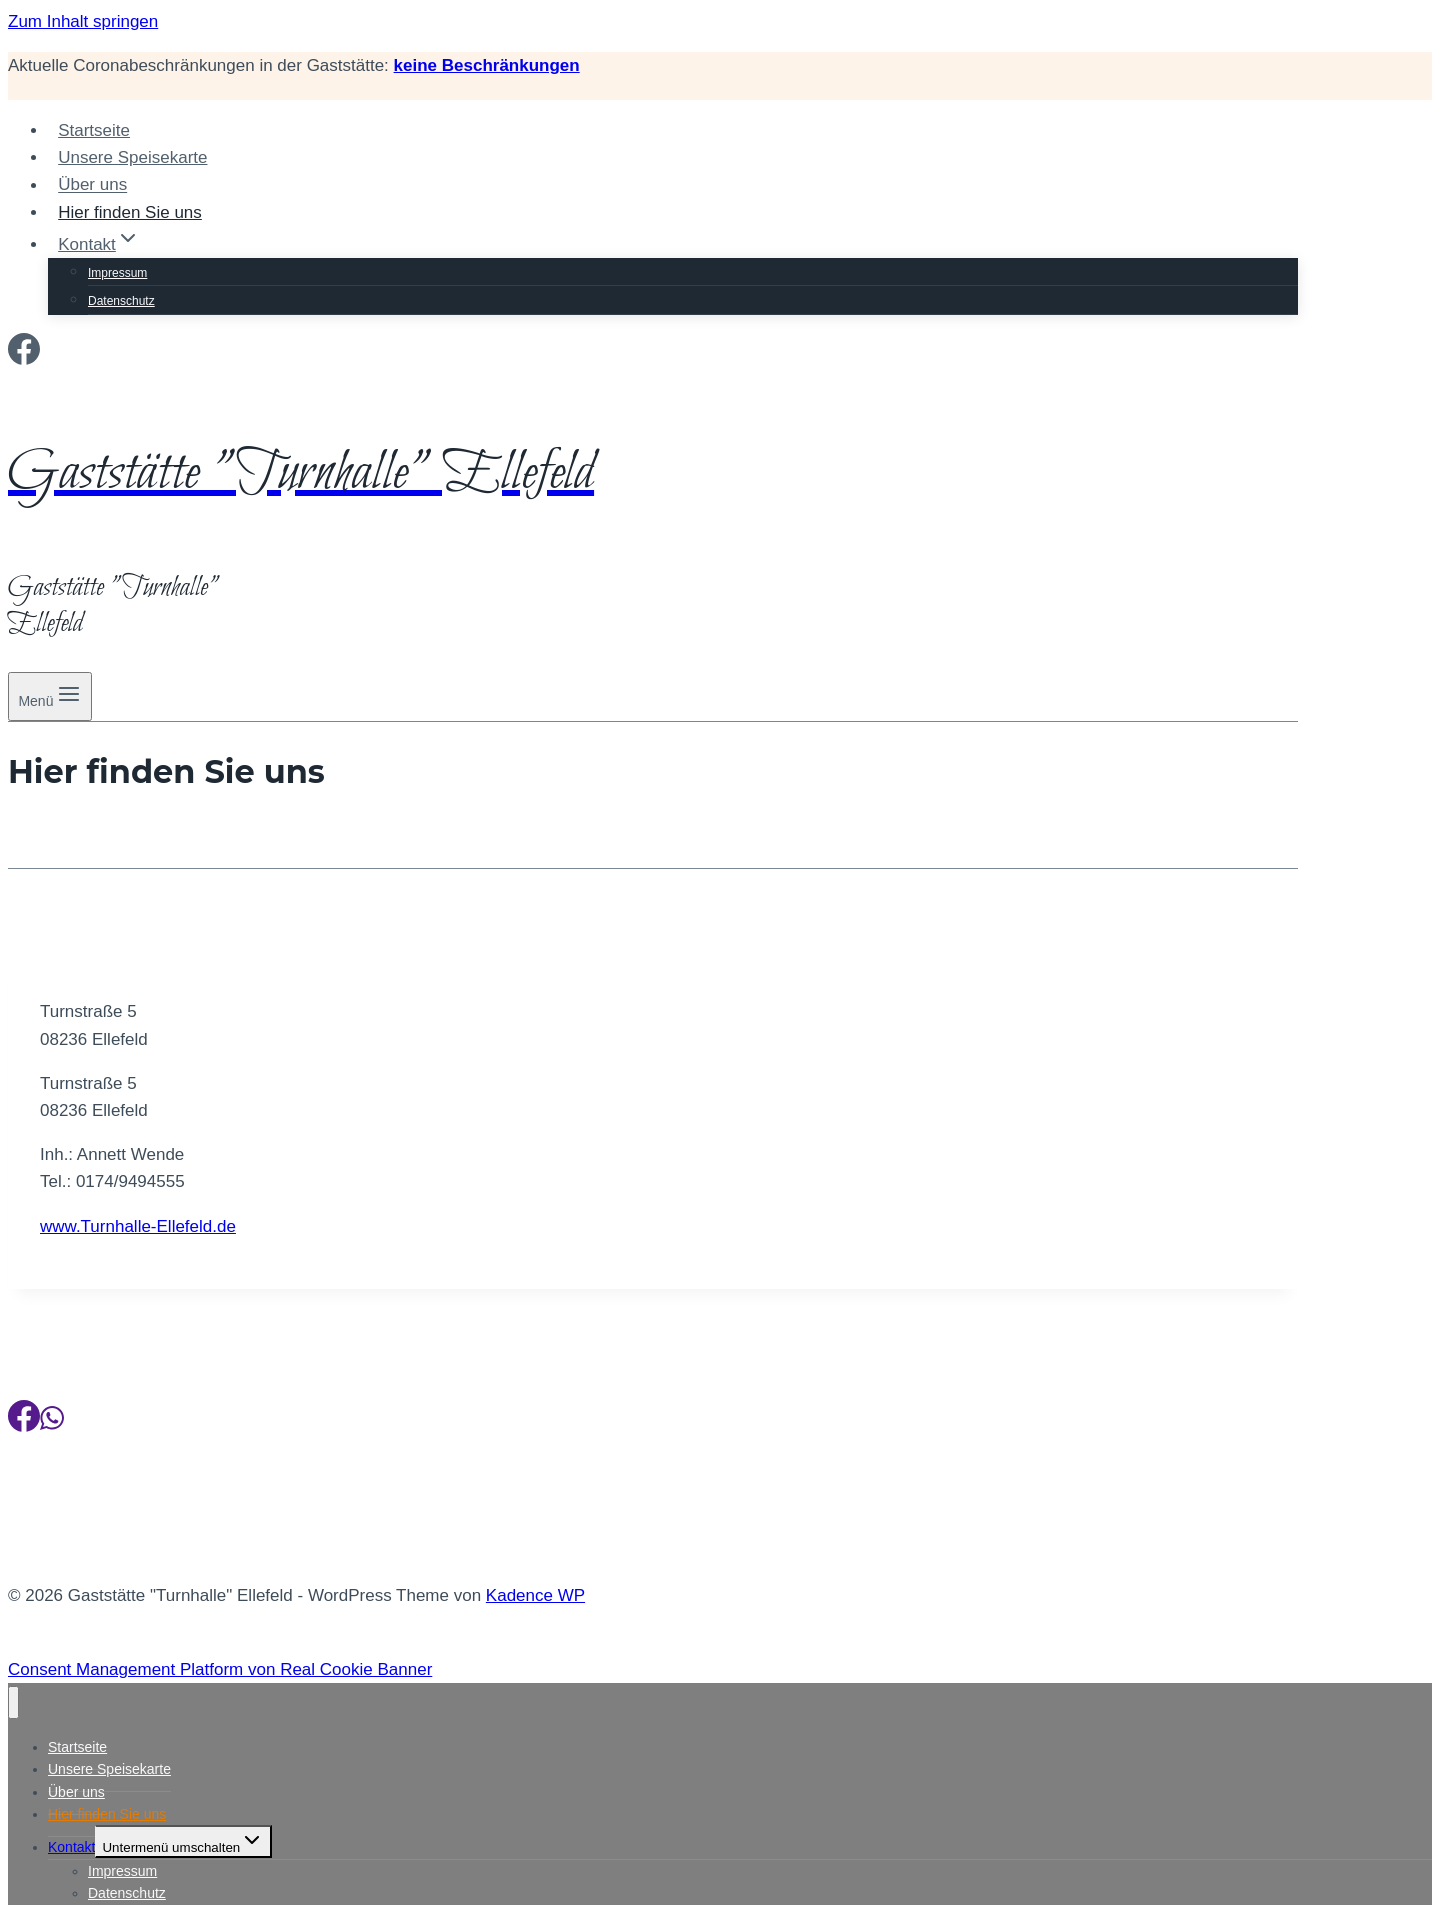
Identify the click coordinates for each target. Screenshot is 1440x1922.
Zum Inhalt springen (83, 21)
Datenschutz (121, 301)
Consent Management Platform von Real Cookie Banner (220, 1669)
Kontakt (71, 1847)
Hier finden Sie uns (130, 212)
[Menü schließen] (13, 1702)
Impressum (117, 273)
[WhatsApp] (52, 1422)
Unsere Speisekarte (132, 157)
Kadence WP (535, 1595)
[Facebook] (24, 355)
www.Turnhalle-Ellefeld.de (138, 1226)
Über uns (92, 185)
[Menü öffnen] (50, 696)
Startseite (94, 130)
